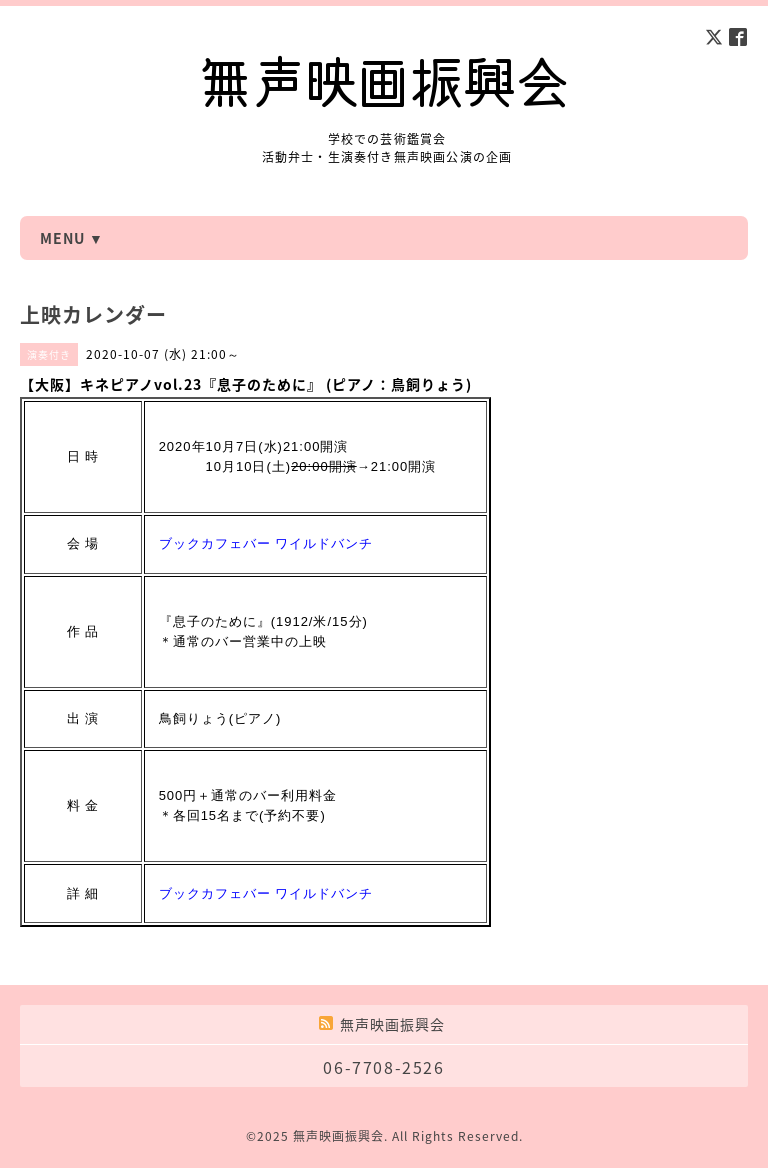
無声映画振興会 (338, 1136)
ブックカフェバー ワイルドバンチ (266, 543)
